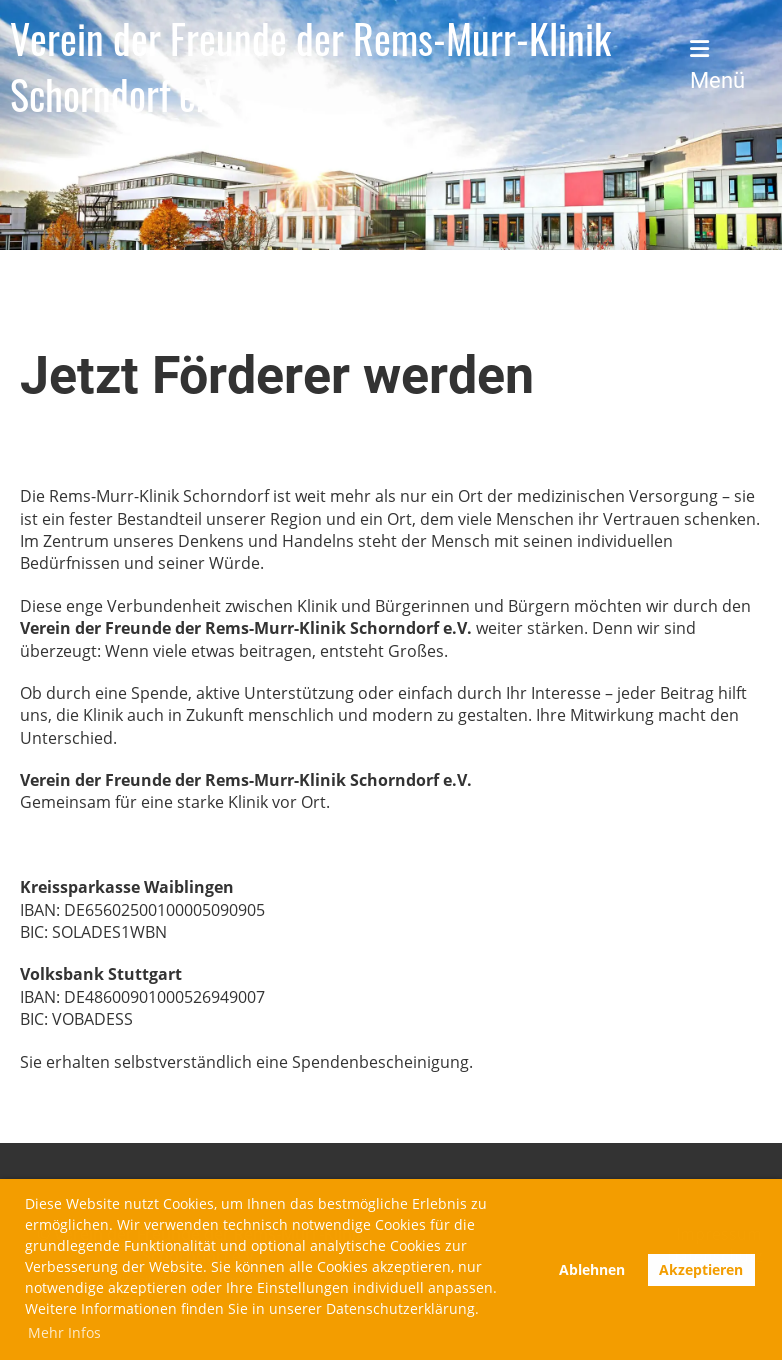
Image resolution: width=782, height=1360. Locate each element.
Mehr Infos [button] (64, 1332)
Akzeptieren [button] (701, 1269)
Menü (717, 65)
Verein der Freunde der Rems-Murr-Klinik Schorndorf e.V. (310, 66)
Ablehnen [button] (592, 1269)
